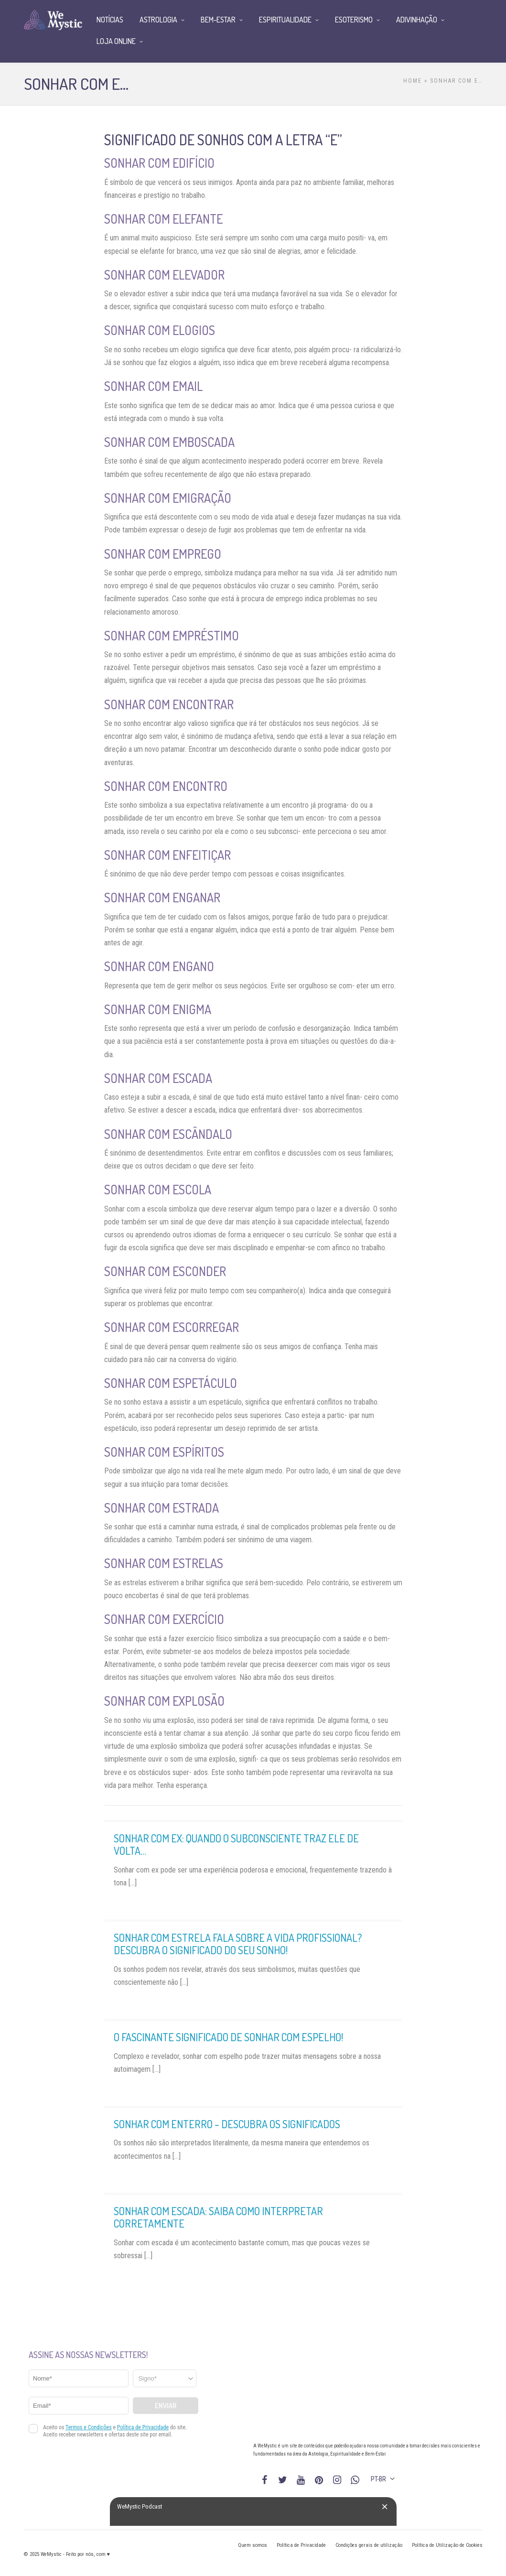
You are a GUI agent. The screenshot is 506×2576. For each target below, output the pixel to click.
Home (412, 80)
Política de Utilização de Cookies (447, 2545)
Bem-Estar (218, 19)
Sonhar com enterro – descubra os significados (227, 2124)
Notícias (110, 19)
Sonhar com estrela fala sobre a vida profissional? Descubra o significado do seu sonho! (238, 1944)
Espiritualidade (285, 19)
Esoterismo (354, 19)
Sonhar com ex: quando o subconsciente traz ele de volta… (236, 1844)
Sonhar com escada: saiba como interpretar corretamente (218, 2217)
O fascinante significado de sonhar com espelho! (228, 2037)
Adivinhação (416, 19)
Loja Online (116, 41)
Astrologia (158, 19)
